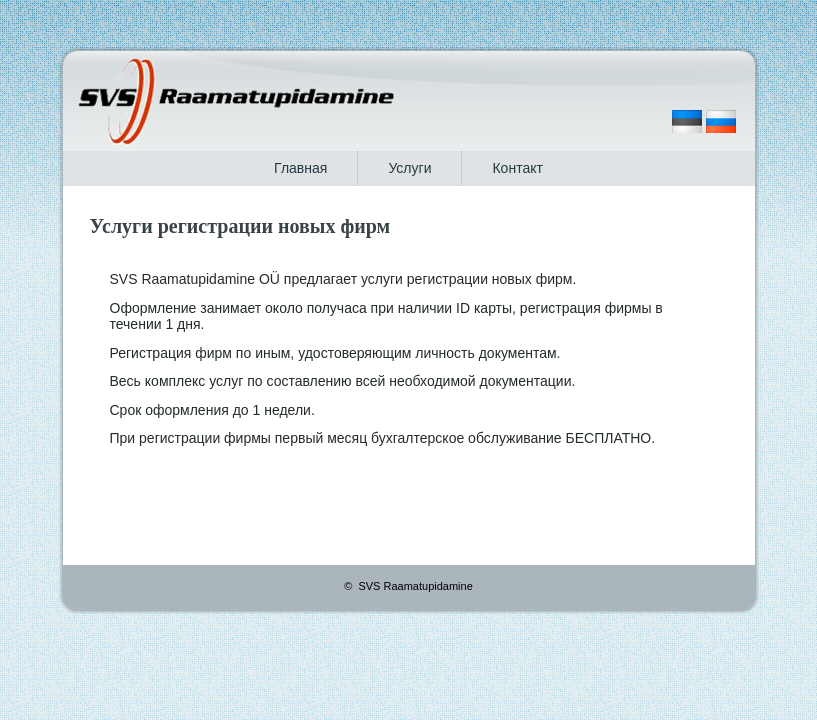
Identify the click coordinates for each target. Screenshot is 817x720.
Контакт (517, 168)
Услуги (409, 168)
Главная (300, 168)
